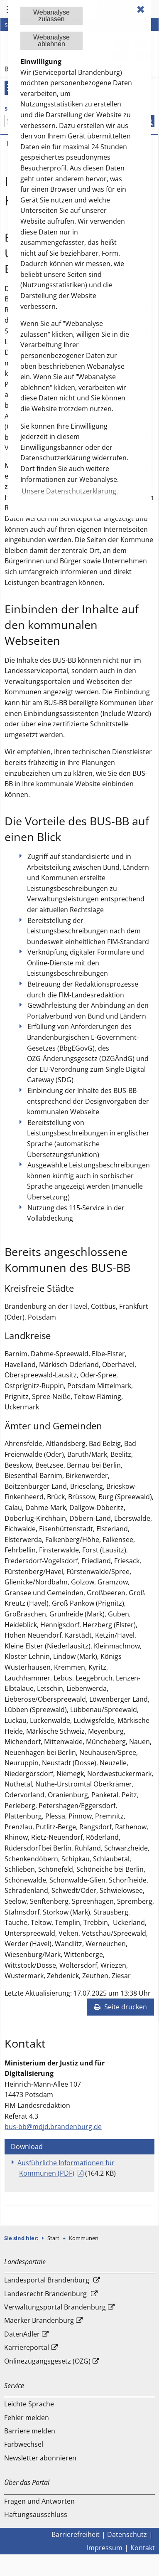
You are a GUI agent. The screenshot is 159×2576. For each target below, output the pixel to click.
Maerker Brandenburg (39, 2320)
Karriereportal (26, 2347)
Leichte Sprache (29, 2403)
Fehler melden (26, 2417)
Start (54, 2238)
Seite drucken (120, 2006)
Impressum (104, 2547)
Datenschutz (127, 2534)
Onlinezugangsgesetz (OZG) (47, 2361)
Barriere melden (29, 2430)
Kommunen (83, 2238)
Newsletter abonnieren (40, 2457)
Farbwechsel (23, 2444)
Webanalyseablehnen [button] (51, 40)
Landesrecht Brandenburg (45, 2293)
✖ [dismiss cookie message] (140, 9)
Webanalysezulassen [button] (51, 15)
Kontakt (142, 2547)
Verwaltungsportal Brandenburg (55, 2307)
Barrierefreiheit (75, 2534)
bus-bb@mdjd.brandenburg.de (53, 2126)
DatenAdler (22, 2334)
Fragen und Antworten (39, 2501)
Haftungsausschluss (35, 2514)
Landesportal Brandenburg (46, 2280)
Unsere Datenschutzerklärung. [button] (70, 491)
